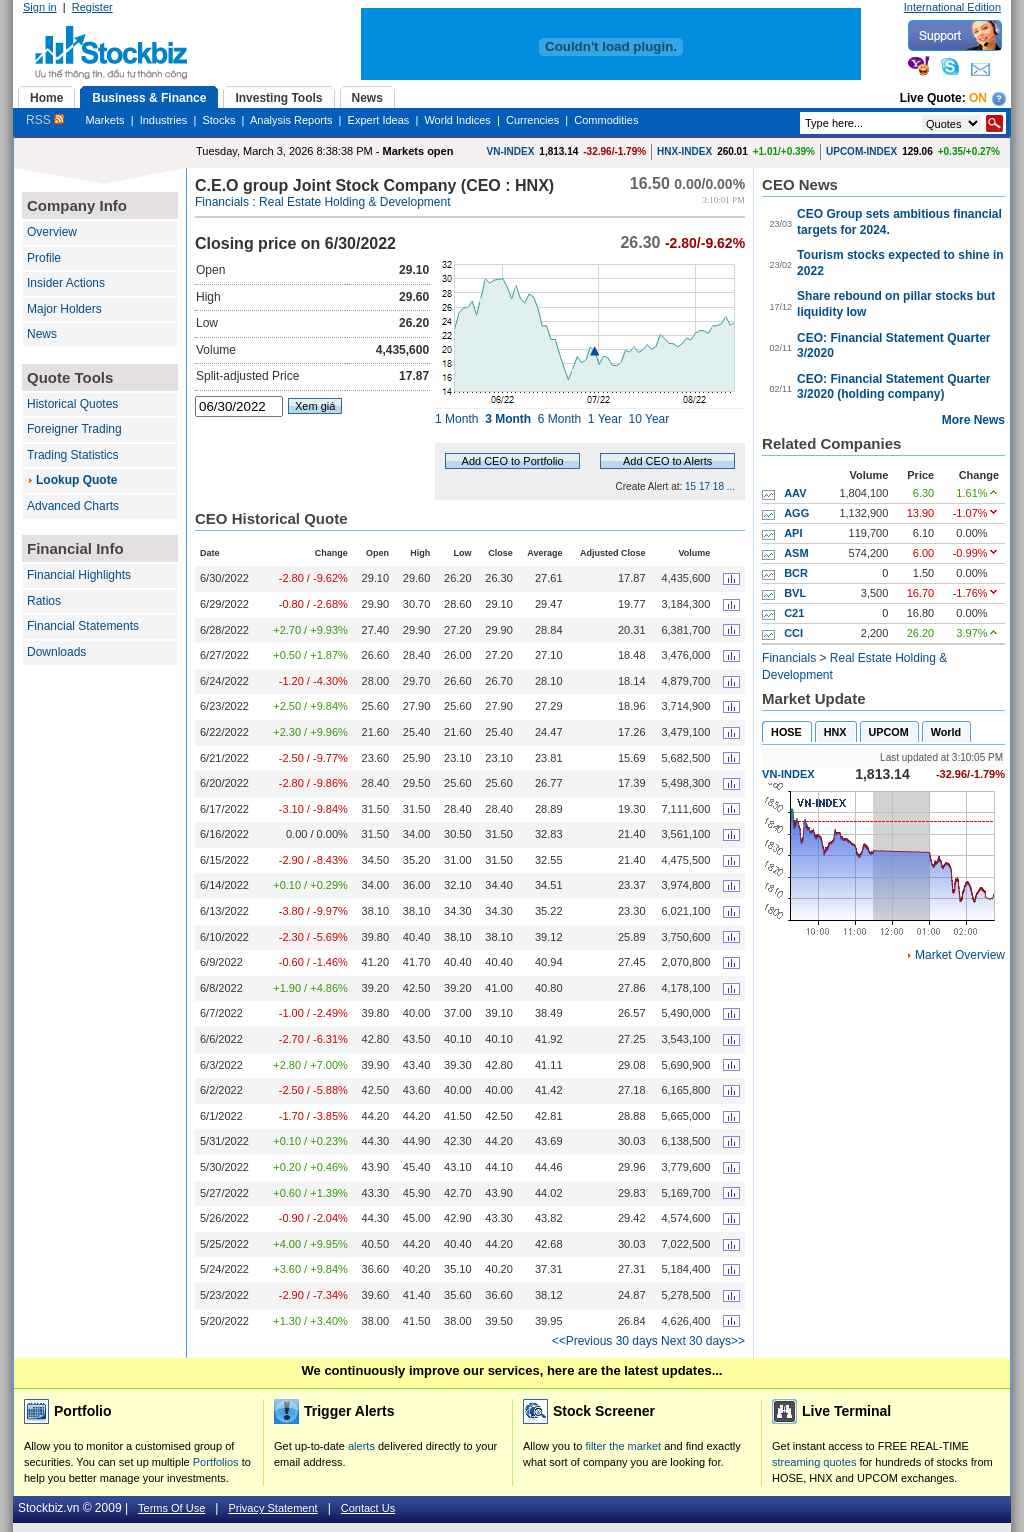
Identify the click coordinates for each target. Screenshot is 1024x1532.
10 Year (649, 419)
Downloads (56, 652)
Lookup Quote (76, 480)
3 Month (508, 419)
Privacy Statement (272, 1508)
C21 (794, 613)
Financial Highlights (79, 575)
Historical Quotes (72, 404)
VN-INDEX (511, 151)
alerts (361, 1446)
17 (704, 486)
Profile (44, 258)
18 (718, 486)
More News (973, 420)
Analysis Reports (291, 120)
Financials (222, 202)
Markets (104, 120)
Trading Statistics (73, 455)
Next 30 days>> (703, 1341)
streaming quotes (814, 1462)
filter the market (623, 1446)
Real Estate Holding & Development (354, 202)
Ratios (44, 601)
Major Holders (64, 309)
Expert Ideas (379, 120)
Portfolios (216, 1462)
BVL (795, 593)
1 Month (456, 419)
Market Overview (960, 955)
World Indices (457, 120)
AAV (795, 493)
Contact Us (368, 1508)
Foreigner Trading (74, 429)
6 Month (559, 419)
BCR (796, 573)
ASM (796, 553)
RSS (45, 120)
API (793, 533)
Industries (164, 120)
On (978, 98)
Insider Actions (66, 283)
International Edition (952, 7)
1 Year (605, 419)
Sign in (40, 7)
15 (690, 486)
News (42, 334)
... (731, 486)
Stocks (218, 120)
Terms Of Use (171, 1508)
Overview (52, 232)
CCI (793, 633)
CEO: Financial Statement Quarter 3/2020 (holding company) (893, 387)
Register (92, 7)
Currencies (532, 120)
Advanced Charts (73, 506)
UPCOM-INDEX (861, 151)
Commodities (606, 120)
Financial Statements (83, 626)
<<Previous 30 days (605, 1341)
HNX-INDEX (684, 151)
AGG (796, 513)
